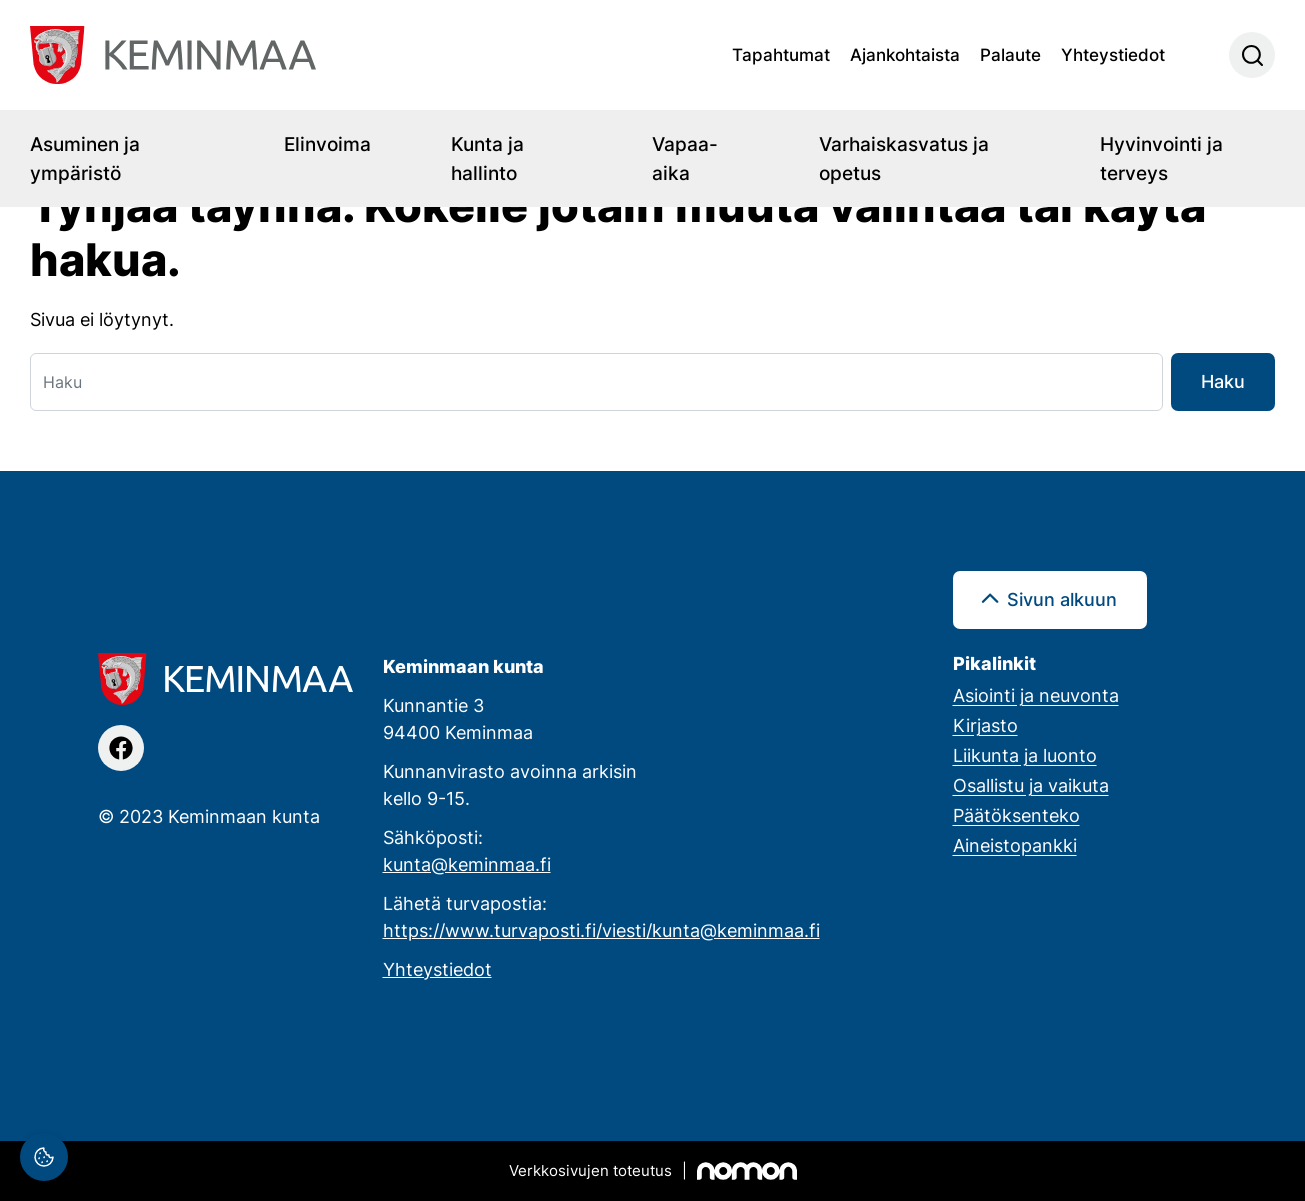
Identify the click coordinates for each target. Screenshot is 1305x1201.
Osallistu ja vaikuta (1031, 785)
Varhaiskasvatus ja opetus (904, 158)
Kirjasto (985, 725)
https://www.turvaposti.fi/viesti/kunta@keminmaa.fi (601, 930)
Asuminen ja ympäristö (85, 158)
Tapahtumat (781, 54)
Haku (1223, 381)
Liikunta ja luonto (1025, 755)
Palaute (1010, 54)
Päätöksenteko (1016, 815)
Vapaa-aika (685, 158)
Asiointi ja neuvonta (1036, 695)
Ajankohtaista (905, 54)
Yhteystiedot (1113, 54)
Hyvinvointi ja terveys (1161, 158)
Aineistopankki (1015, 845)
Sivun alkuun (1062, 599)
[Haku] (596, 382)
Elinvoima (327, 143)
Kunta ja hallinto (487, 158)
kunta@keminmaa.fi (467, 864)
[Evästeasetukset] (44, 1157)
